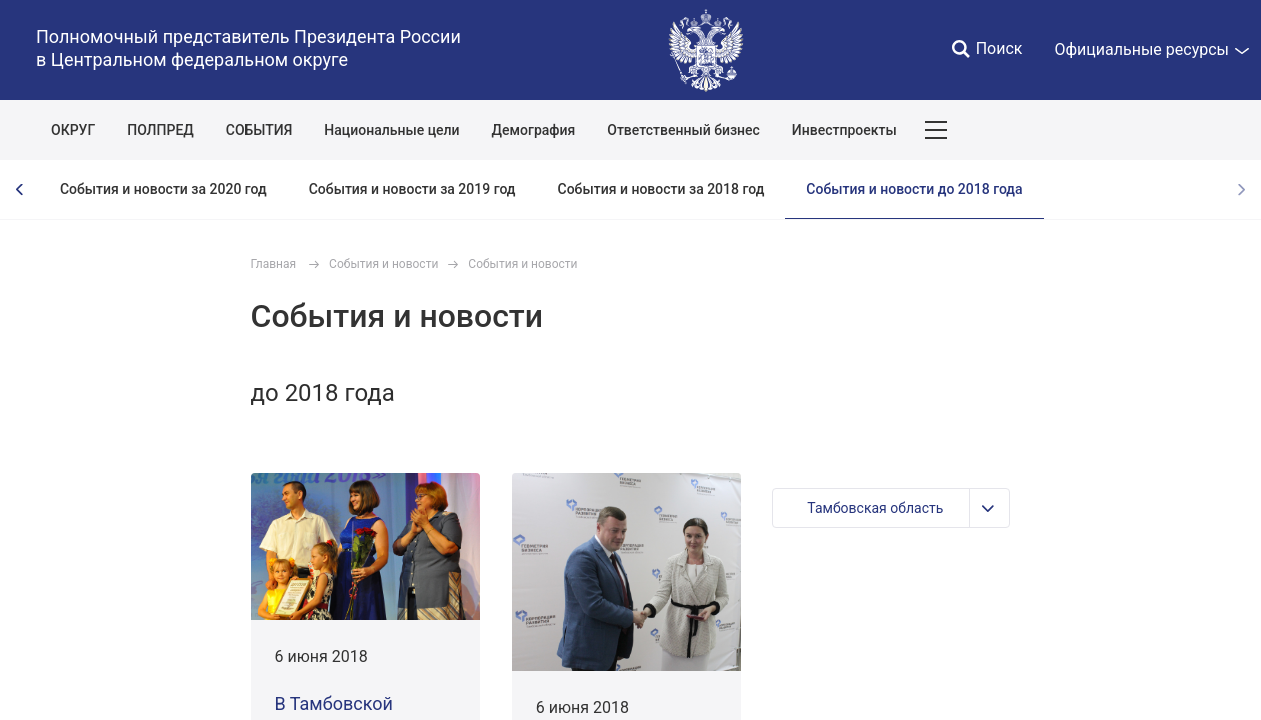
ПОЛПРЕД (160, 130)
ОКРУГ (73, 130)
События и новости (383, 264)
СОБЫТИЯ (259, 130)
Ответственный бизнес (683, 130)
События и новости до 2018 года (914, 189)
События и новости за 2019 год (412, 189)
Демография (534, 130)
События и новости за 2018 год (661, 189)
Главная (274, 264)
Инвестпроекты (844, 130)
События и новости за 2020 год (163, 189)
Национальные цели (391, 130)
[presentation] (20, 189)
